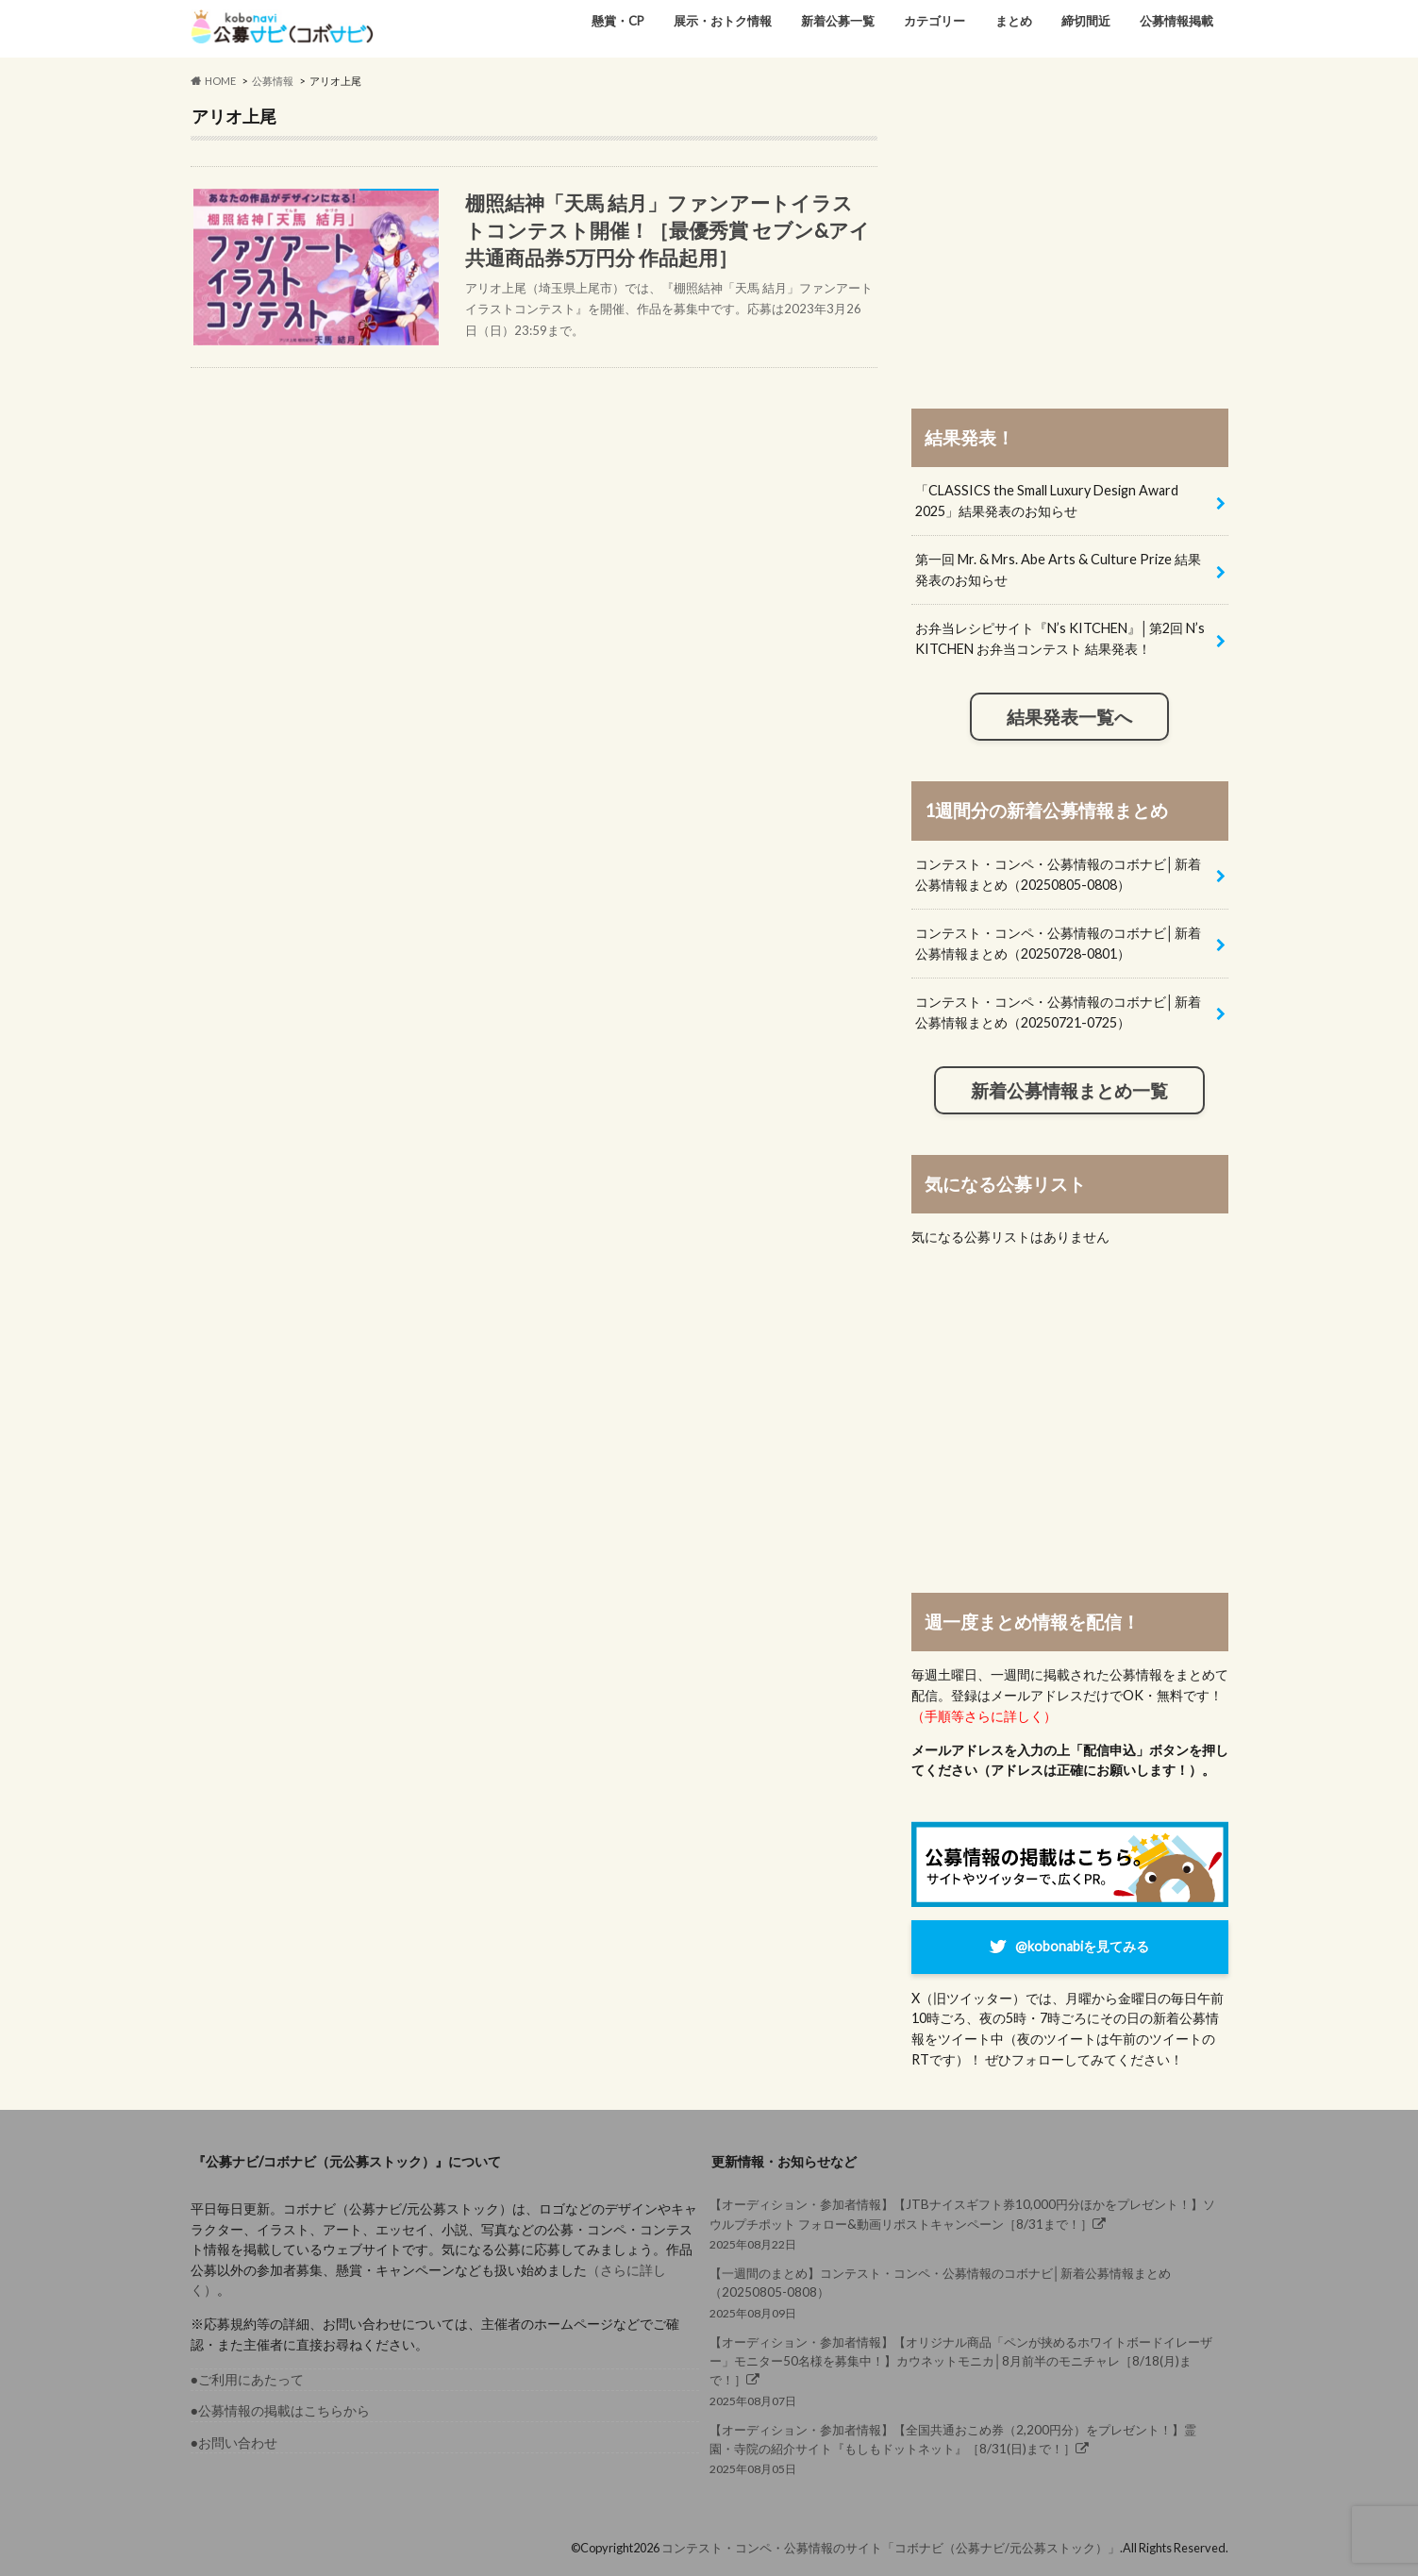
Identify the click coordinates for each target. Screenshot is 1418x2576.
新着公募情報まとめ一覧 (1069, 1090)
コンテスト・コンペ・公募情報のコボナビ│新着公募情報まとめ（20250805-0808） (1058, 874)
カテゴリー (934, 20)
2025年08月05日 (963, 2448)
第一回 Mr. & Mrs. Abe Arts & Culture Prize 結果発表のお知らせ (1058, 569)
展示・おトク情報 (723, 20)
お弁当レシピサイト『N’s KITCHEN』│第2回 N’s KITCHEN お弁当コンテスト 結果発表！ (1060, 638)
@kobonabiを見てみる (1082, 1946)
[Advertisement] (1069, 238)
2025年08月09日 (963, 2291)
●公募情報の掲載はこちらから (281, 2410)
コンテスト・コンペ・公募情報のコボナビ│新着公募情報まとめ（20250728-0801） (1058, 943)
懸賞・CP (618, 20)
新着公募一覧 (838, 20)
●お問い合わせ (234, 2442)
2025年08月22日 (963, 2222)
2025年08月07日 (963, 2370)
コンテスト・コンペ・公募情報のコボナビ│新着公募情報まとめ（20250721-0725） (1058, 1012)
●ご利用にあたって (248, 2379)
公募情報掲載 (1176, 20)
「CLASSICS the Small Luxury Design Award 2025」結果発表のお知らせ (1046, 500)
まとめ (1013, 20)
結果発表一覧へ (1069, 717)
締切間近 (1085, 20)
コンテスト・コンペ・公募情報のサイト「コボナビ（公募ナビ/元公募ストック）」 (890, 2547)
